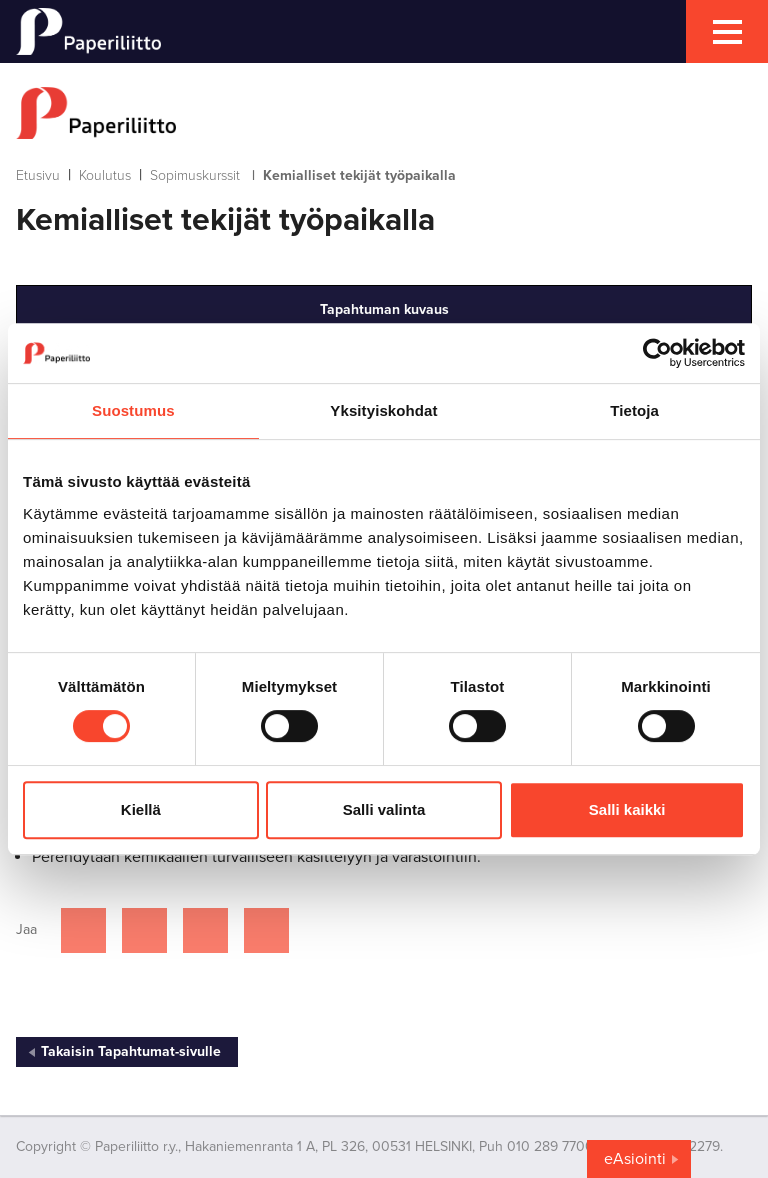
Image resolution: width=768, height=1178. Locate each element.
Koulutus (105, 175)
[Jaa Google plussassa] (266, 930)
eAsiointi (635, 1159)
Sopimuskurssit (195, 175)
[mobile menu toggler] (727, 31)
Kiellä (141, 809)
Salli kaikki (627, 809)
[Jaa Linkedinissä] (205, 930)
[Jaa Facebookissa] (83, 930)
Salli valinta (384, 809)
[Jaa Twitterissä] (144, 930)
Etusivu (38, 175)
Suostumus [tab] (133, 410)
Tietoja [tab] (634, 410)
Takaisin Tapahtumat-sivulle (131, 1051)
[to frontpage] (384, 113)
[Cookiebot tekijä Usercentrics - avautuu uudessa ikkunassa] (657, 353)
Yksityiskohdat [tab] (383, 410)
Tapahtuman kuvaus (384, 309)
